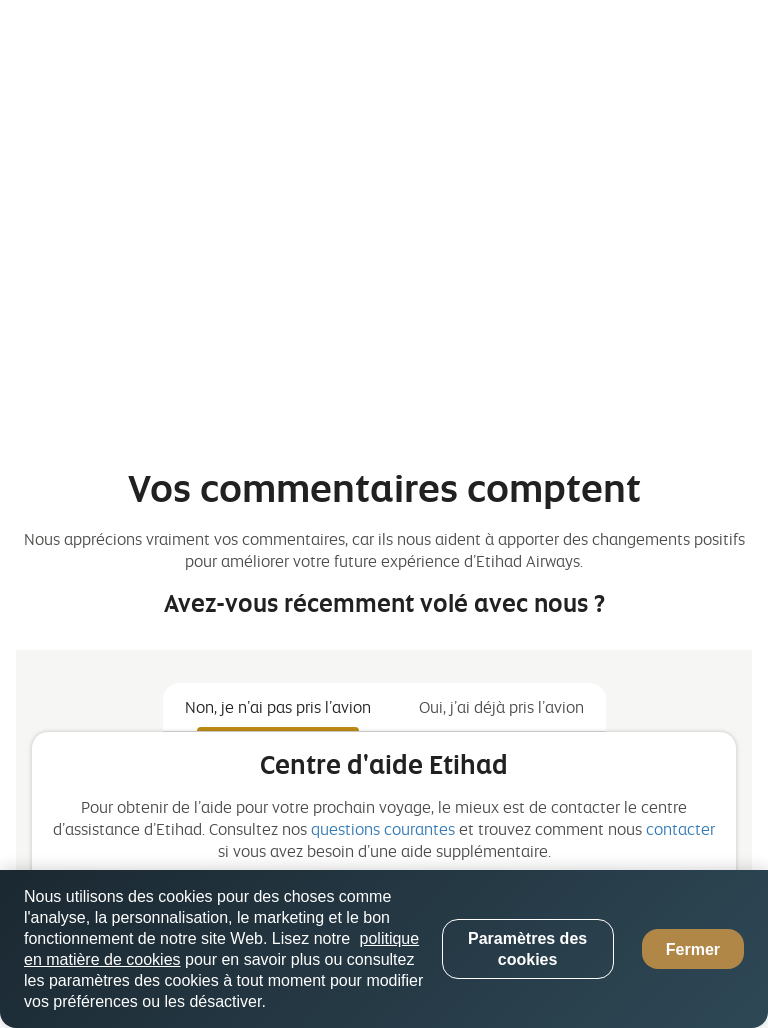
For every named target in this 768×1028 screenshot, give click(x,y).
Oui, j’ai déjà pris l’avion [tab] (501, 707)
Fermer (693, 949)
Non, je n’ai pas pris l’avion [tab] (278, 707)
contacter (680, 829)
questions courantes (383, 829)
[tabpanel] (384, 840)
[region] (384, 949)
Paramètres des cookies (527, 949)
